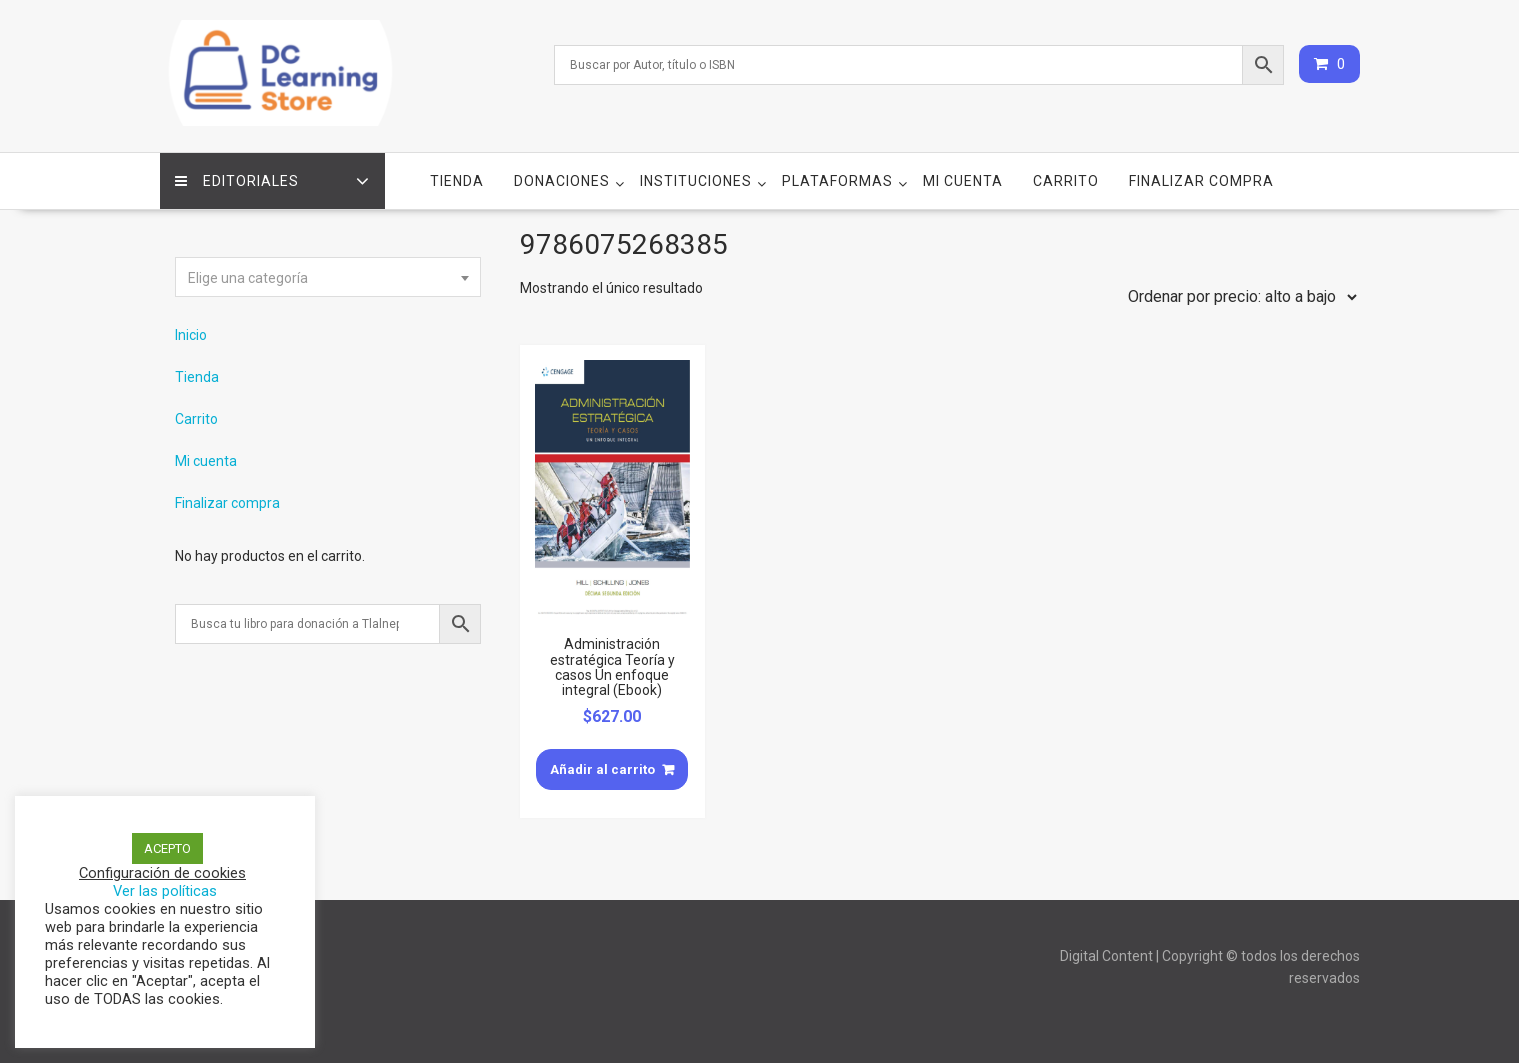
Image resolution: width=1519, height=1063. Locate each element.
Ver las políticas (165, 891)
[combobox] (328, 277)
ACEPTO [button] (167, 848)
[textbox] (328, 278)
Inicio (191, 335)
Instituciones (696, 181)
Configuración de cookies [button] (162, 873)
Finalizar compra (1201, 181)
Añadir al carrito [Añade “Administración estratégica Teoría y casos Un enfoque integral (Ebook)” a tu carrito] (602, 769)
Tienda (457, 181)
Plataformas (837, 181)
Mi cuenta (963, 181)
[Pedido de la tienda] (1238, 297)
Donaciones (562, 181)
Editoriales (237, 181)
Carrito (1066, 181)
